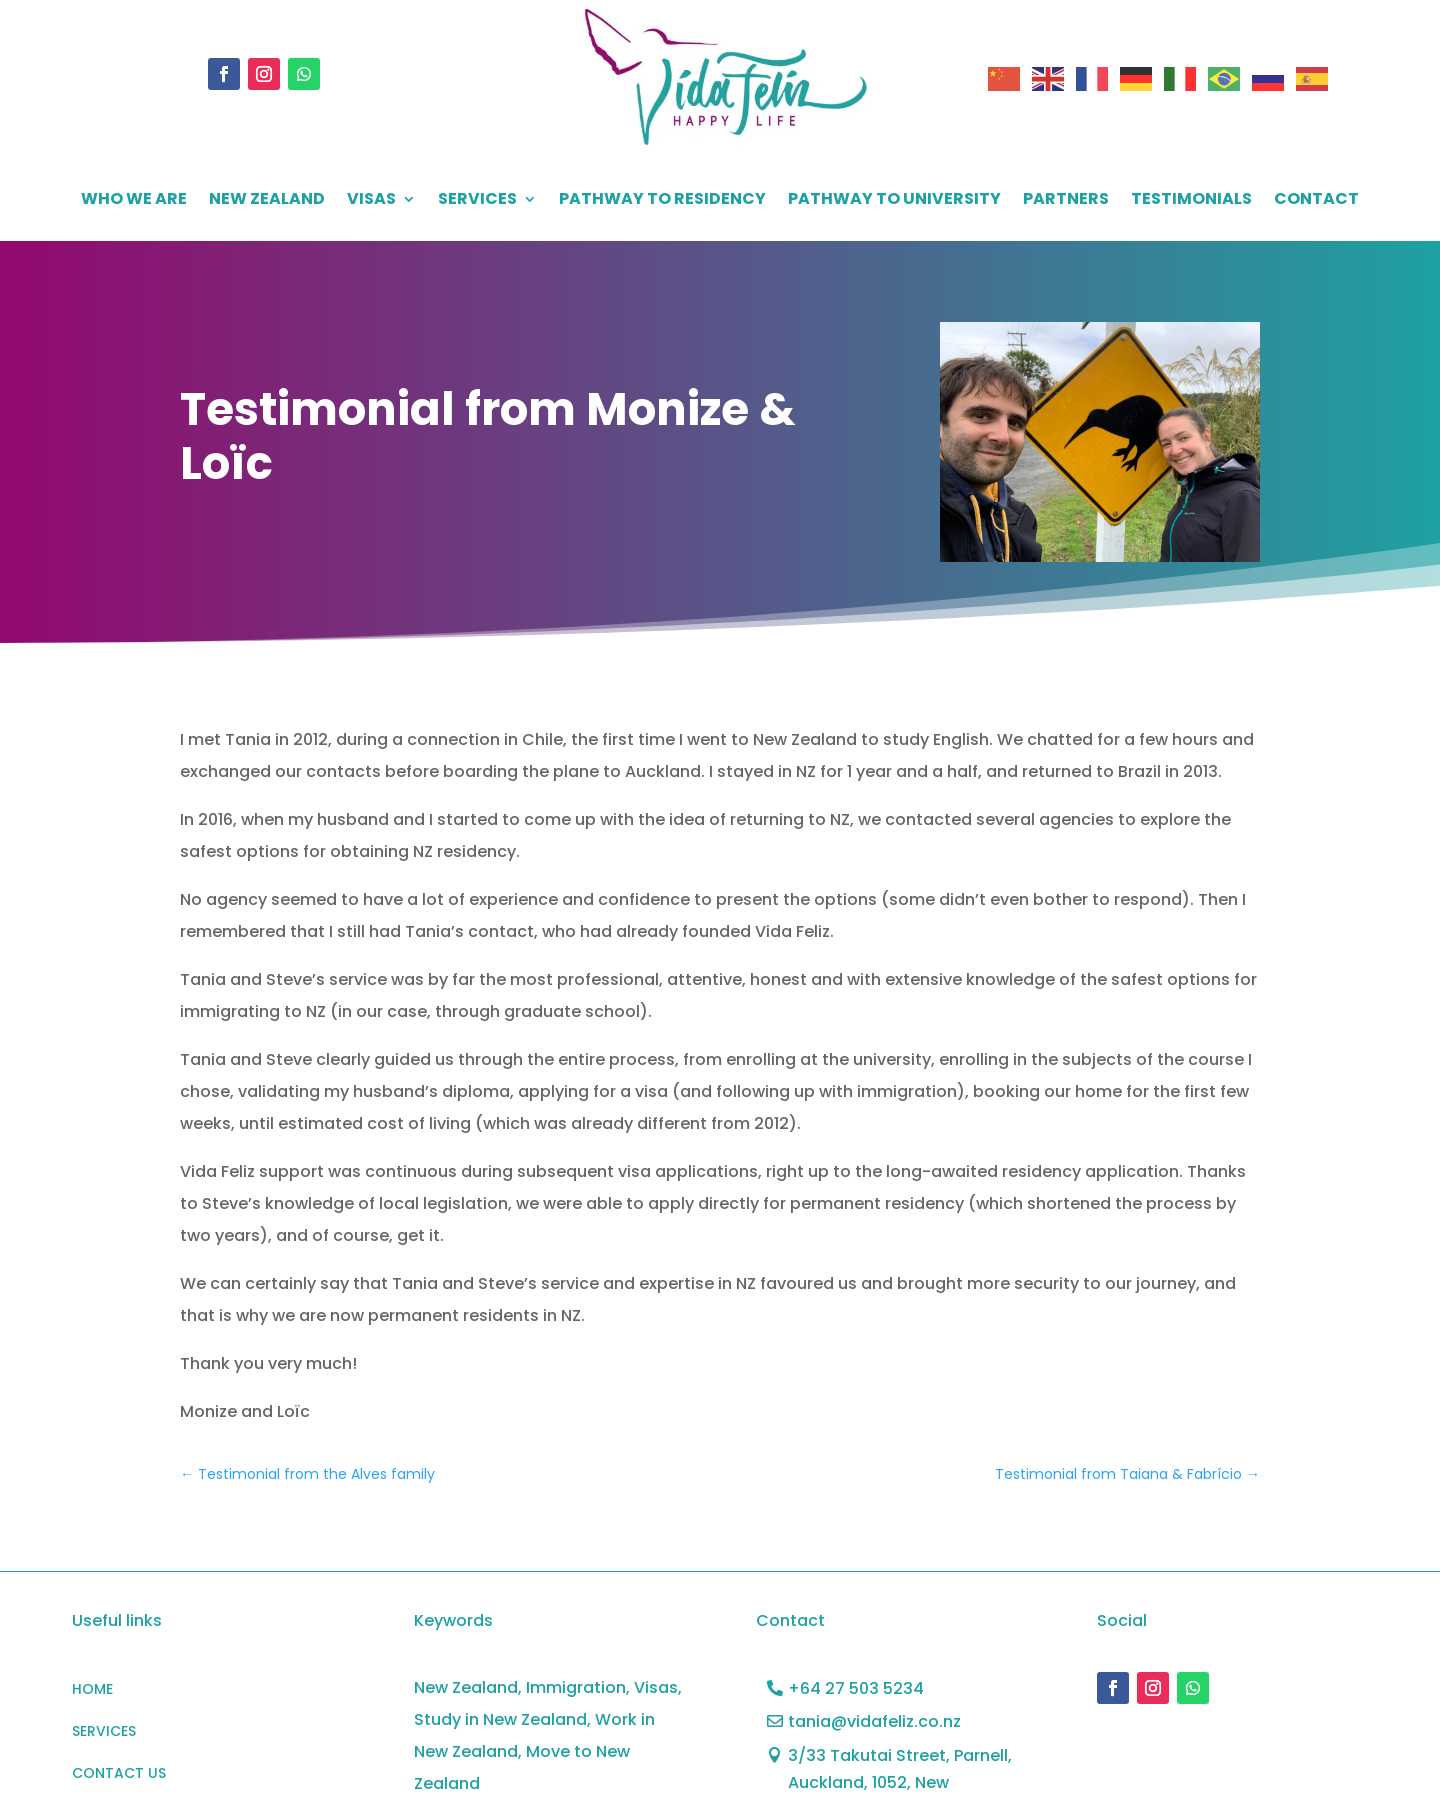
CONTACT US (119, 1774)
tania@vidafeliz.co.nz (874, 1721)
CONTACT (1316, 201)
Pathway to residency (662, 201)
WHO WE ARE (134, 201)
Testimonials (1191, 201)
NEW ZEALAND (267, 201)
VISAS (371, 201)
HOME (92, 1690)
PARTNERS (1066, 201)
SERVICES (477, 201)
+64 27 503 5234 (856, 1688)
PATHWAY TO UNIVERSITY (894, 201)
